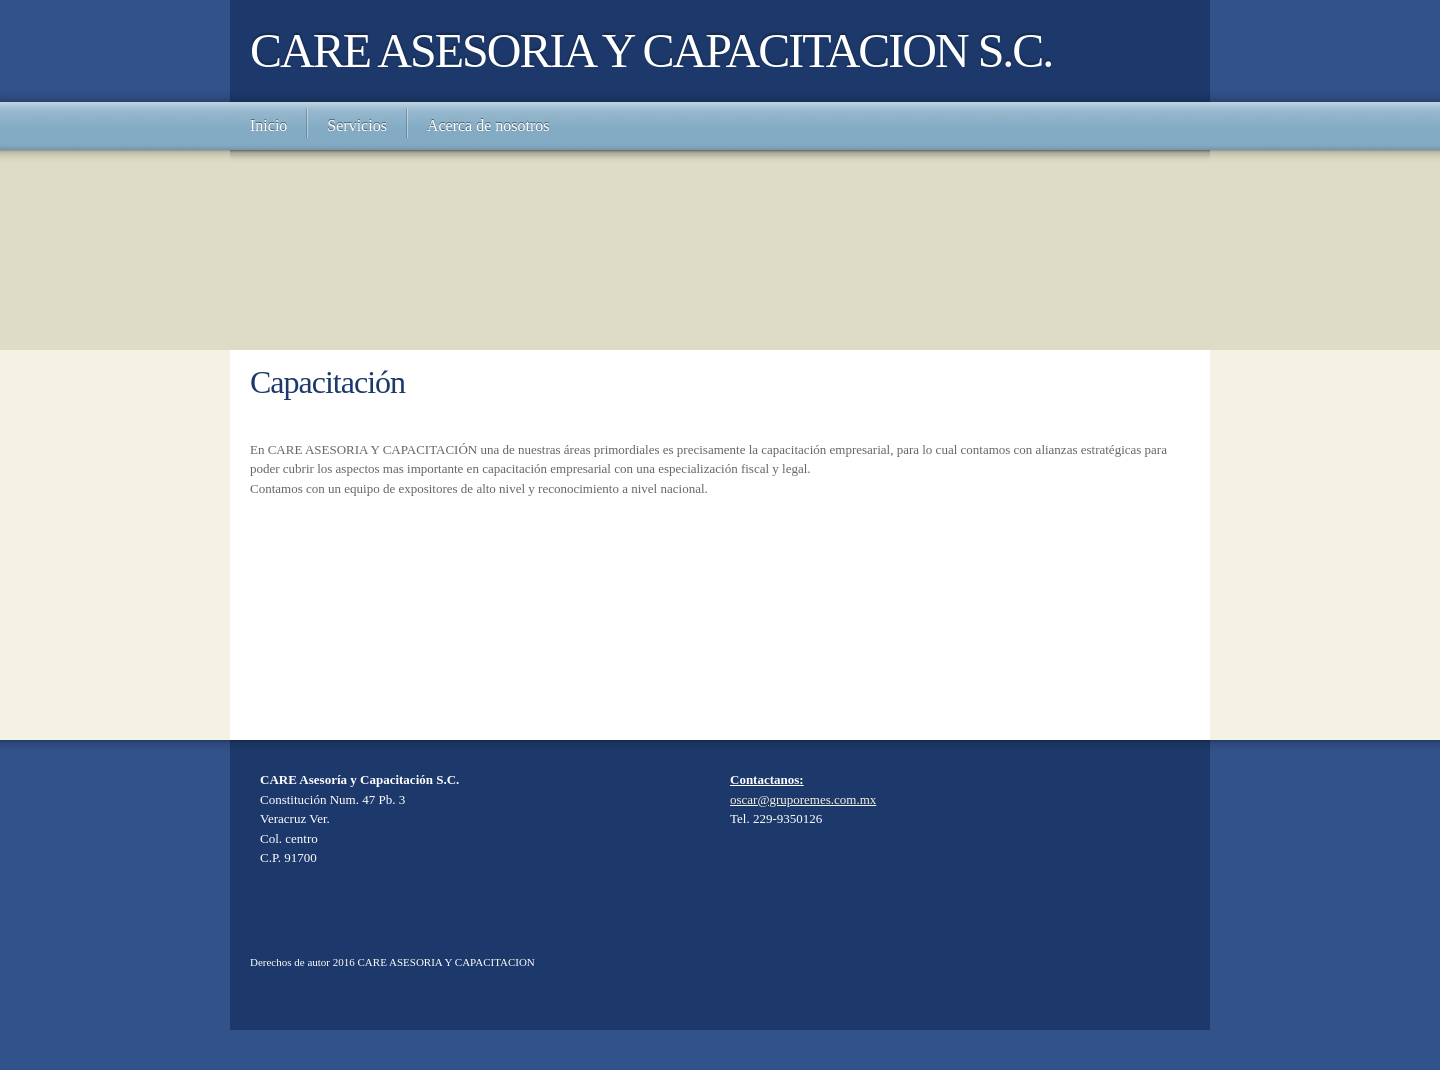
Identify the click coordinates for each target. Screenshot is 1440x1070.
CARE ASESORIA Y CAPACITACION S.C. (651, 50)
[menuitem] (268, 126)
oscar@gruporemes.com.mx (803, 799)
